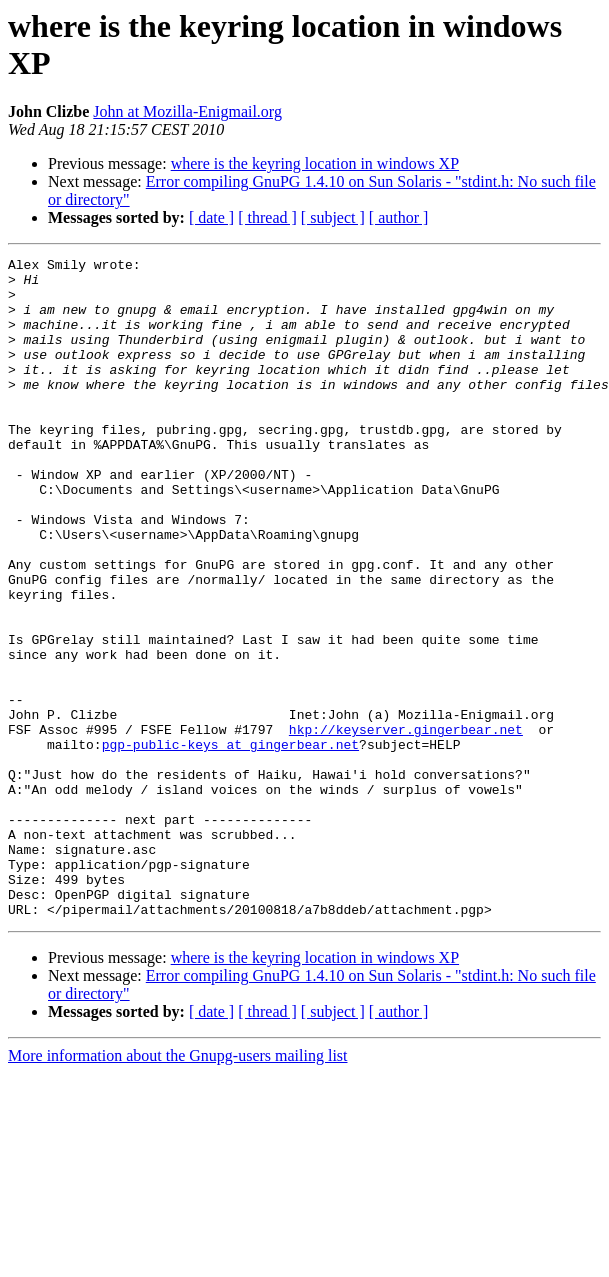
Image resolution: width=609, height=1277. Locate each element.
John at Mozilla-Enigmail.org (187, 111)
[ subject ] (333, 217)
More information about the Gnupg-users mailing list (178, 1187)
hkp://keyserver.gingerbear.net (406, 825)
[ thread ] (267, 217)
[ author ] (399, 217)
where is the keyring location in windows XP (315, 163)
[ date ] (211, 217)
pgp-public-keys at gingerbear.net (230, 843)
